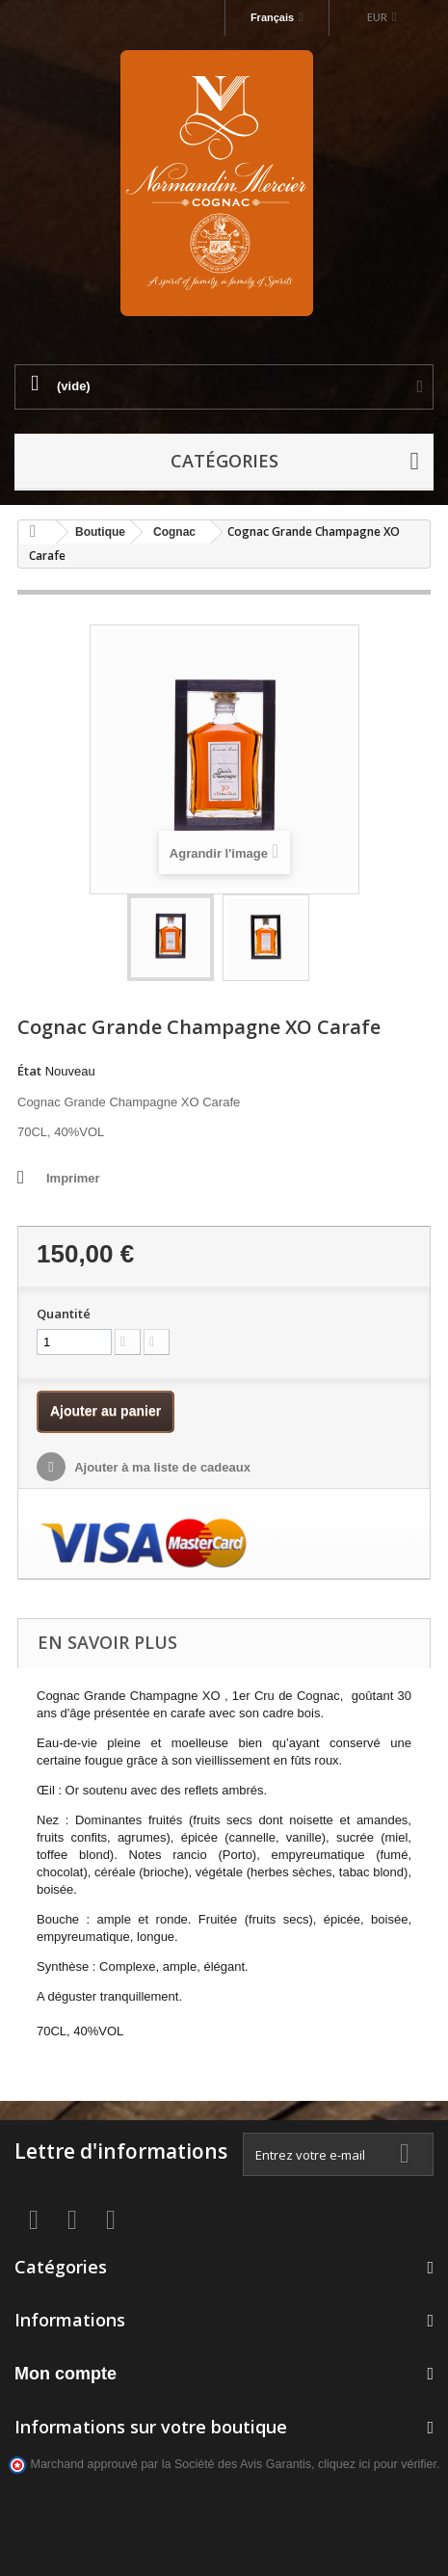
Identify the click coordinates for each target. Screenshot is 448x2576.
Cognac (174, 532)
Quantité (64, 1313)
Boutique (100, 532)
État (29, 1070)
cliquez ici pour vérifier (377, 2464)
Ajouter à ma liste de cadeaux (160, 1467)
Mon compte (65, 2373)
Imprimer (73, 1178)
